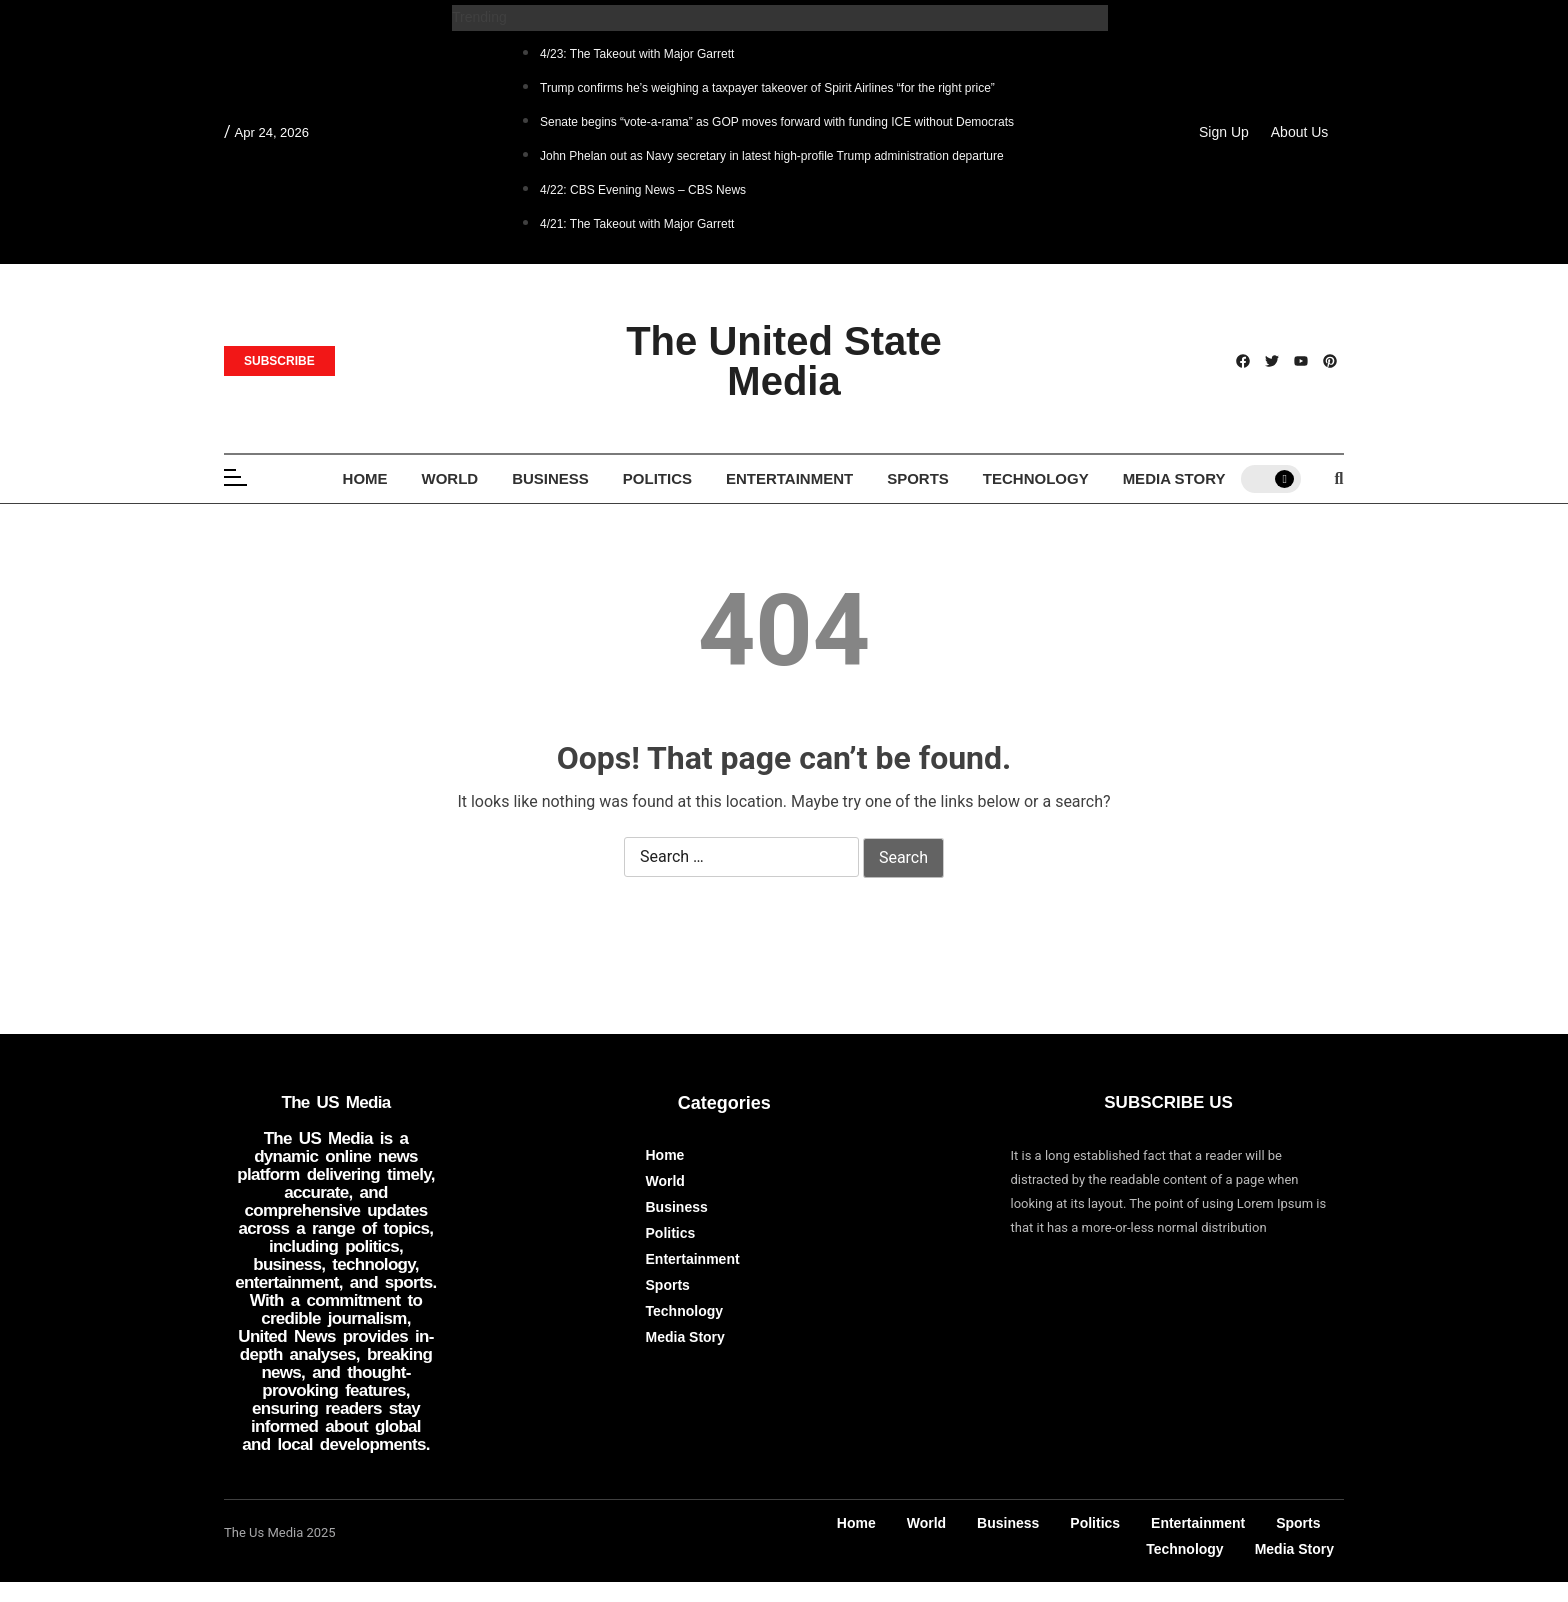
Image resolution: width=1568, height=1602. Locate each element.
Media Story (1174, 478)
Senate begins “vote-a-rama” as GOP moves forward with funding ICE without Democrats (777, 122)
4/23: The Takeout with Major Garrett (637, 54)
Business (550, 478)
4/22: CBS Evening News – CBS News (643, 190)
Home (365, 478)
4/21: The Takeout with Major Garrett (637, 224)
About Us (1300, 132)
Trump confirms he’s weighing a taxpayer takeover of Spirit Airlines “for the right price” (767, 88)
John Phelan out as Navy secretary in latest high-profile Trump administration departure (772, 156)
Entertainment (789, 478)
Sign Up (1224, 132)
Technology (1036, 478)
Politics (657, 478)
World (450, 478)
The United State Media (784, 361)
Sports (918, 478)
